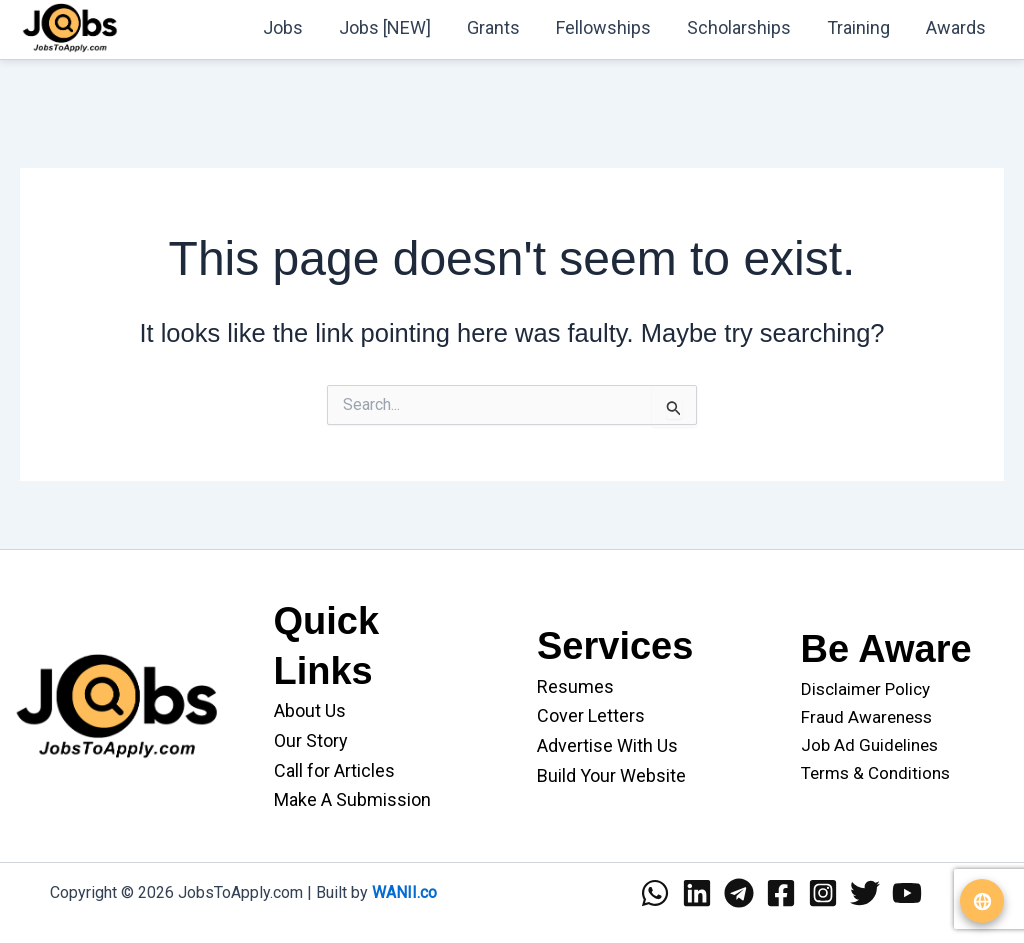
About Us (310, 710)
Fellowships (603, 27)
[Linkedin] (697, 893)
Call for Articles (334, 770)
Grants (493, 27)
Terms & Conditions (875, 773)
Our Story (311, 740)
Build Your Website (611, 775)
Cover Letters (591, 715)
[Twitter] (865, 893)
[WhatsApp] (655, 893)
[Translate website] (982, 901)
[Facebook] (781, 893)
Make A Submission (352, 799)
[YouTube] (907, 893)
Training (858, 27)
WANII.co (404, 892)
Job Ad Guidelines (869, 745)
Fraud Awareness (866, 717)
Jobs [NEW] (385, 27)
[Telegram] (739, 893)
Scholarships (739, 27)
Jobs (283, 27)
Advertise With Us (607, 745)
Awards (956, 27)
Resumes (575, 686)
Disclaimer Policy (865, 689)
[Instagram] (823, 893)
